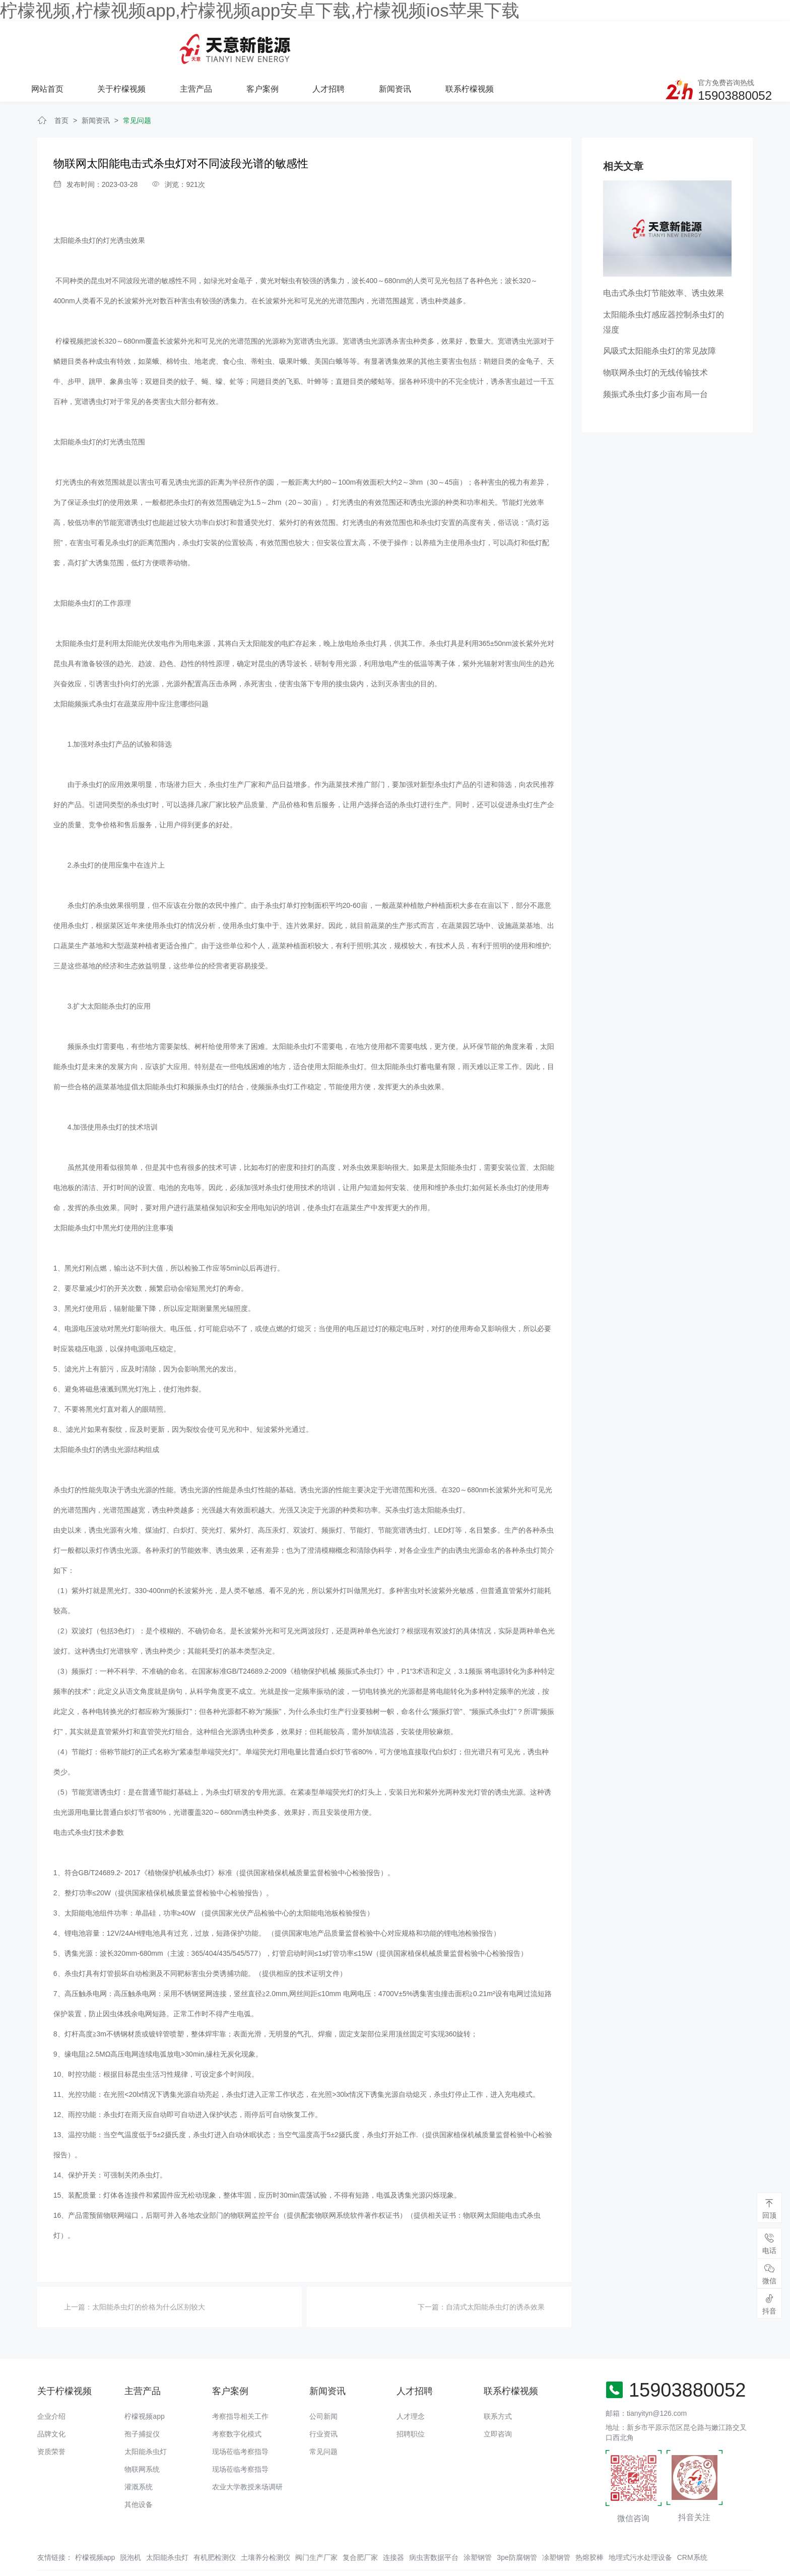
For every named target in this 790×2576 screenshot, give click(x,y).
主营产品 (329, 44)
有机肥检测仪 (214, 2523)
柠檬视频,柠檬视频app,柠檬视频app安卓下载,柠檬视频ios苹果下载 (259, 10)
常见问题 (137, 86)
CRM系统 (692, 2523)
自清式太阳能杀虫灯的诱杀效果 (495, 2273)
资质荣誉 (51, 2417)
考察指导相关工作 (240, 2381)
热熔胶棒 (589, 2523)
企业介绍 (51, 2381)
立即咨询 (498, 2399)
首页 (61, 86)
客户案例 (395, 44)
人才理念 (411, 2381)
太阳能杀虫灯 (145, 2417)
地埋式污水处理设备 (640, 2523)
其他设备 (138, 2470)
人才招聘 (461, 44)
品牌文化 (51, 2399)
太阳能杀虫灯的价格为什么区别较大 (148, 2273)
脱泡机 (130, 2523)
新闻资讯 (526, 44)
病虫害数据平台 (433, 2523)
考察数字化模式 (236, 2399)
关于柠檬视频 (255, 44)
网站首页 (181, 44)
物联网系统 (142, 2434)
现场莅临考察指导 (240, 2417)
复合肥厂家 (360, 2523)
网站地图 (14, 2568)
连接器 (393, 2523)
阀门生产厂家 (316, 2523)
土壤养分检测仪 (265, 2523)
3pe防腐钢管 (517, 2523)
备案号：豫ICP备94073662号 (377, 2548)
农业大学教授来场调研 (247, 2452)
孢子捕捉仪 (142, 2399)
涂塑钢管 (478, 2523)
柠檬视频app (144, 2381)
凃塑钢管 (556, 2523)
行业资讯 (323, 2399)
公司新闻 (323, 2381)
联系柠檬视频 (600, 44)
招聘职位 (411, 2399)
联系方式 (498, 2381)
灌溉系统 (138, 2452)
